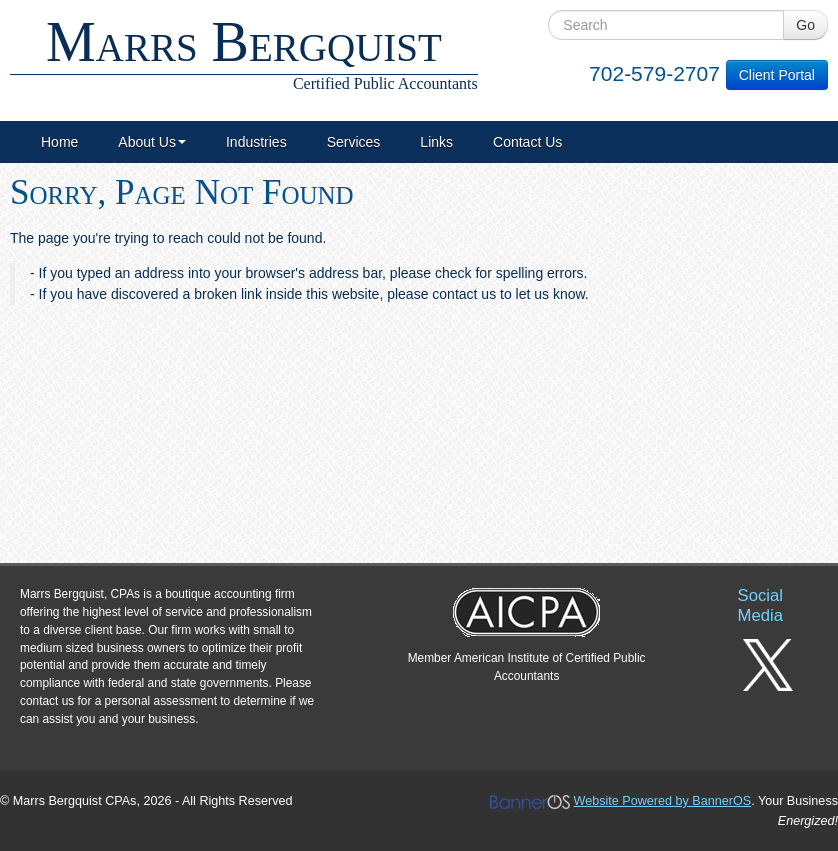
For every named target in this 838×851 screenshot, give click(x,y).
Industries (256, 142)
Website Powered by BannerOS (663, 801)
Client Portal (777, 75)
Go (805, 25)
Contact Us (527, 142)
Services (354, 142)
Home (59, 142)
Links (436, 142)
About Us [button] (152, 142)
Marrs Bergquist (244, 52)
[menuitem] (59, 142)
